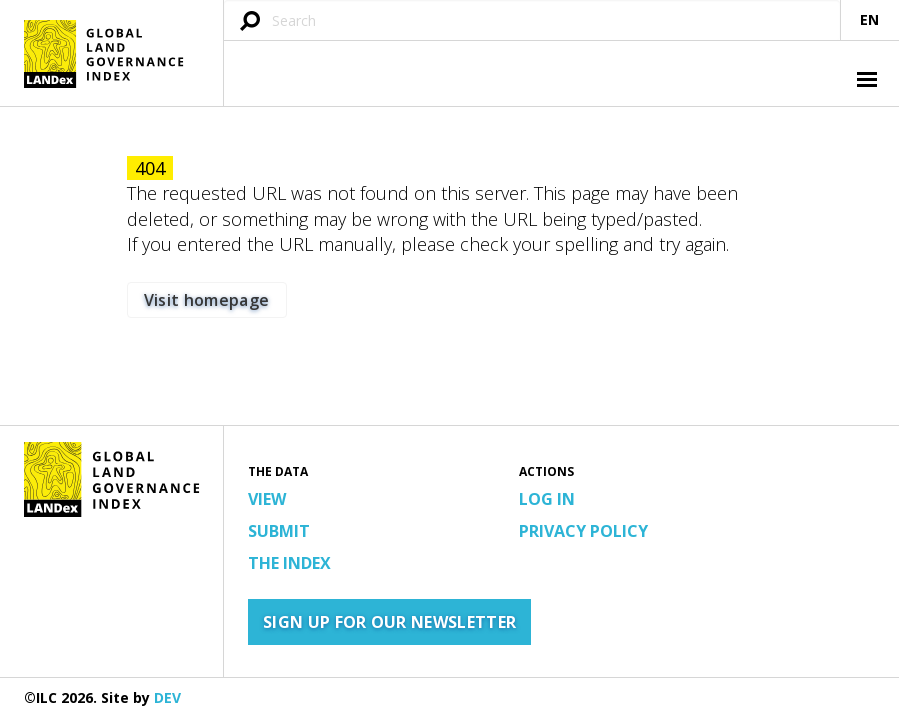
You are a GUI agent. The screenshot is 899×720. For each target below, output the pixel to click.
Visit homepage (206, 300)
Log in (547, 499)
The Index (289, 563)
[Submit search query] (250, 22)
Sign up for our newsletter (389, 622)
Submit (279, 531)
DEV (167, 697)
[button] (865, 82)
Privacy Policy (583, 531)
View (267, 499)
